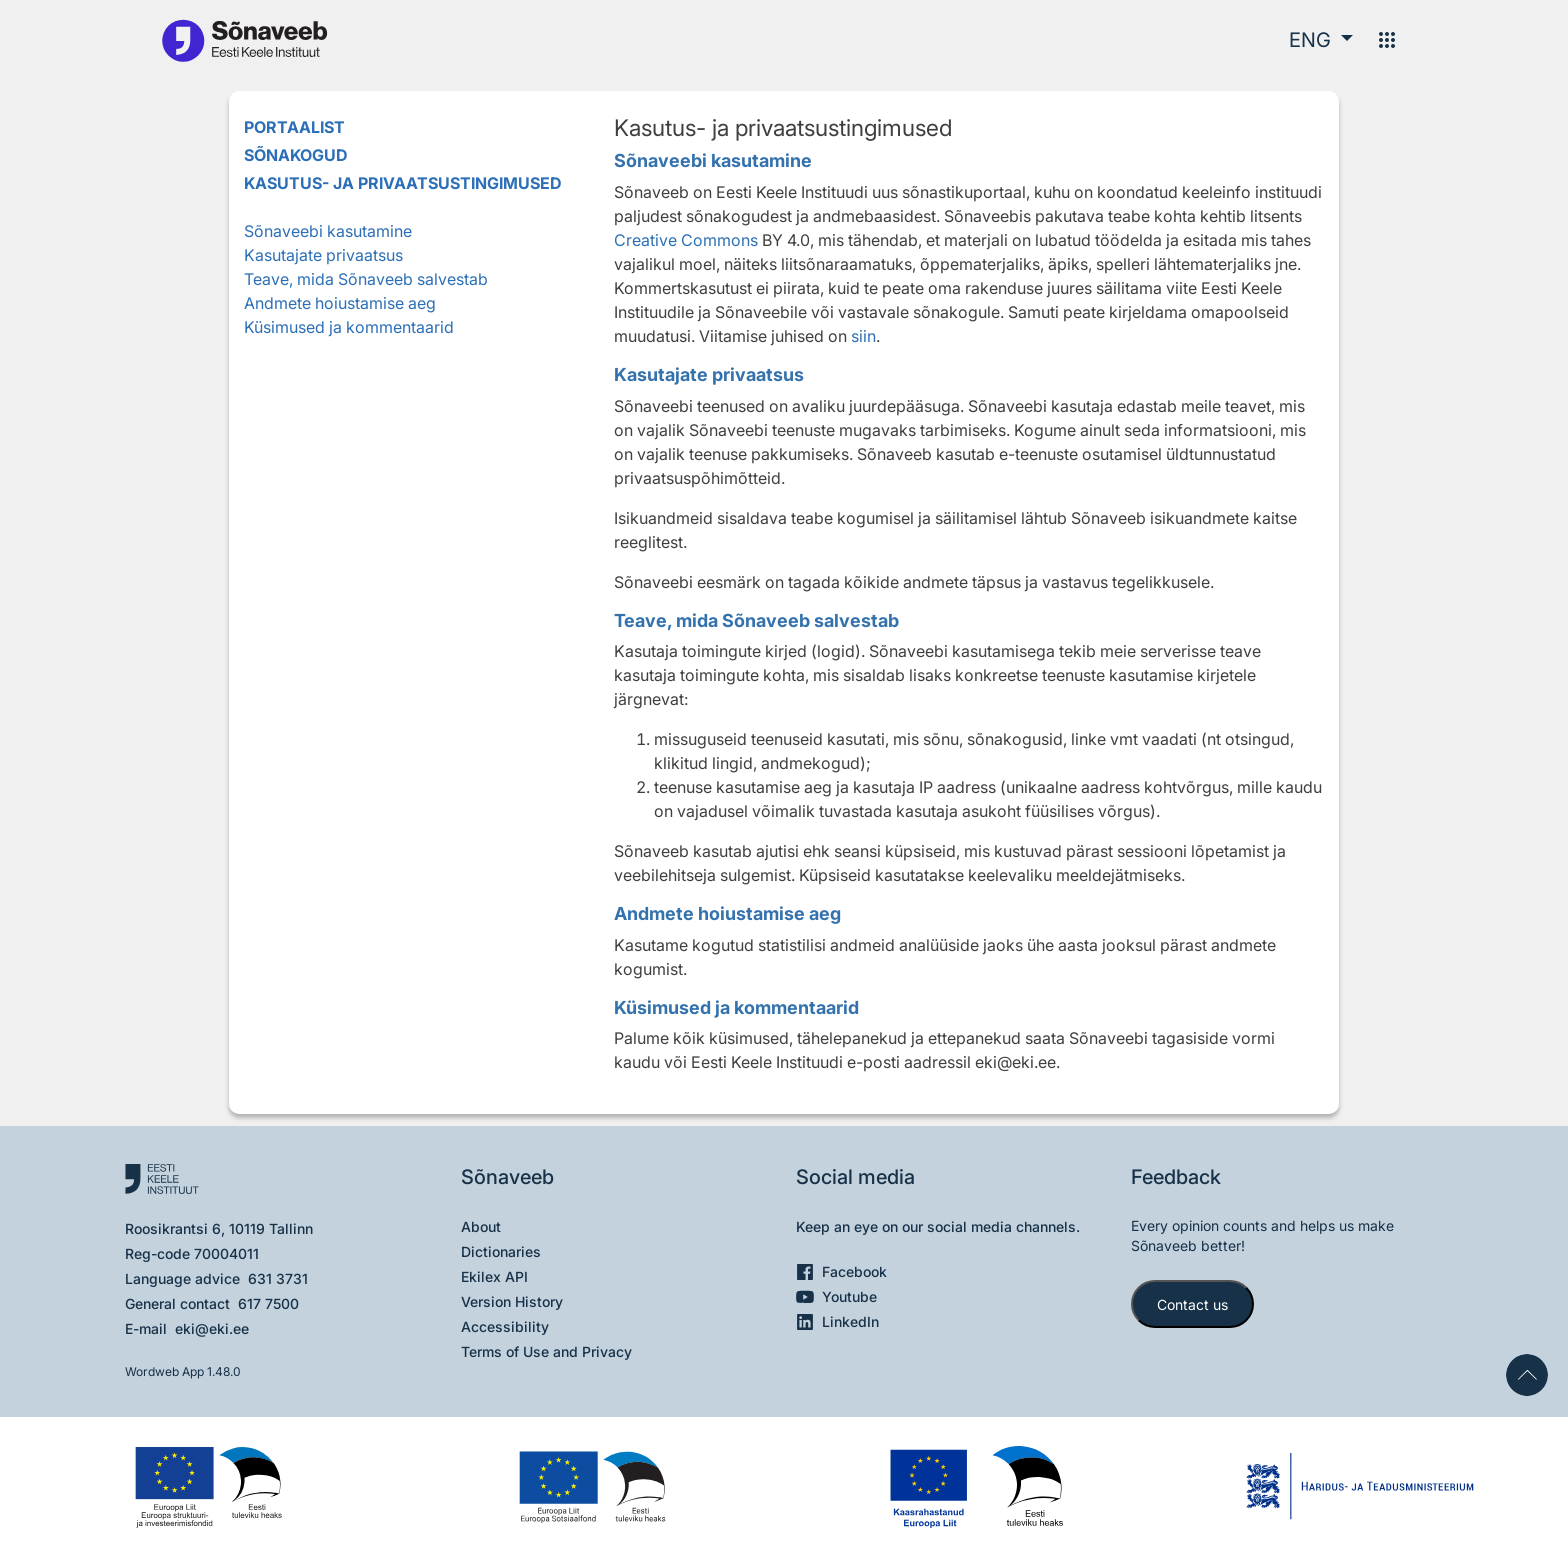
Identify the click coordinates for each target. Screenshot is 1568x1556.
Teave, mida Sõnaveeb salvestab (366, 279)
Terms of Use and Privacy (546, 1351)
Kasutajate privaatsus (323, 255)
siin (863, 336)
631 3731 (278, 1278)
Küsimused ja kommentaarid (349, 327)
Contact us (1192, 1304)
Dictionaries (501, 1251)
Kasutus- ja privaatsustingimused (403, 183)
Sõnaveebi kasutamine (328, 231)
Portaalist (294, 127)
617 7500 (268, 1303)
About (481, 1226)
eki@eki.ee (212, 1328)
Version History (512, 1301)
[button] (1321, 40)
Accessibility (505, 1326)
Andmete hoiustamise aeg (340, 303)
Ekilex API (494, 1276)
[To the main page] (244, 39)
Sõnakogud (296, 155)
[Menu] (1387, 40)
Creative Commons (686, 240)
